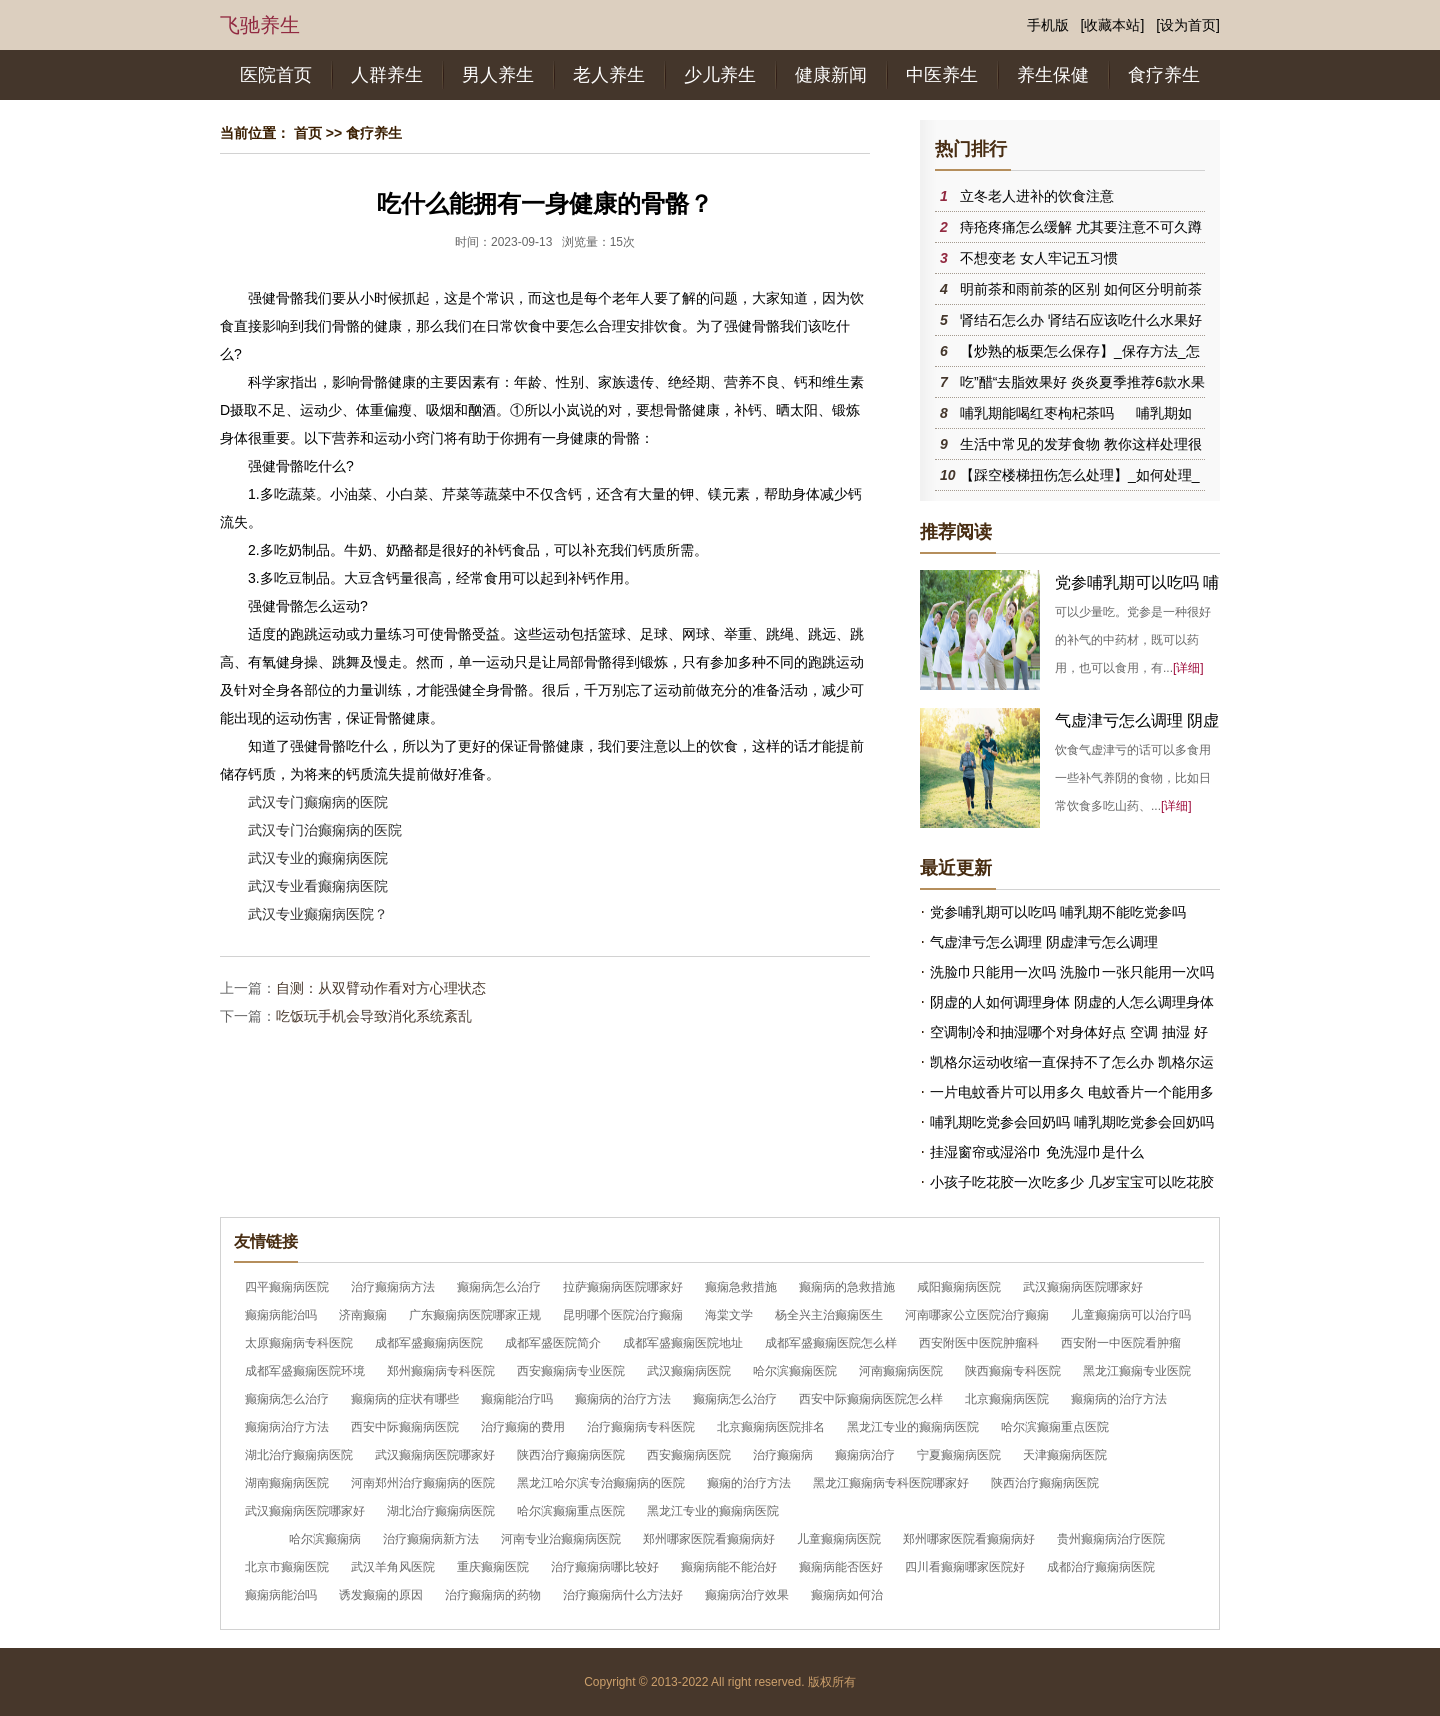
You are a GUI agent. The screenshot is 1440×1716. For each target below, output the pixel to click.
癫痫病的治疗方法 (623, 1399)
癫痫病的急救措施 (847, 1287)
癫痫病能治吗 (281, 1315)
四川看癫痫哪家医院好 (965, 1567)
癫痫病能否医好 (841, 1567)
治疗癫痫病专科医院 (641, 1427)
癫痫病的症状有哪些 (405, 1399)
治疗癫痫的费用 (523, 1427)
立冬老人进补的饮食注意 (1037, 196)
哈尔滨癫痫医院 (795, 1371)
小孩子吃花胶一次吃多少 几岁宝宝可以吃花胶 (1072, 1182)
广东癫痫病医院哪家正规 (475, 1315)
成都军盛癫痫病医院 (429, 1343)
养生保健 (1053, 75)
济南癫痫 (363, 1315)
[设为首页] (1188, 25)
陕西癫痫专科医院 (1013, 1371)
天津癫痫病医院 (1065, 1455)
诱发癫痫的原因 (381, 1595)
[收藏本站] (1113, 25)
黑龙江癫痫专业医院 (1137, 1371)
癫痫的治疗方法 (749, 1483)
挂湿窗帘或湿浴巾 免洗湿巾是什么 (1037, 1152)
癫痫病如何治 (847, 1595)
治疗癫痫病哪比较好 (605, 1567)
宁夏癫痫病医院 (959, 1455)
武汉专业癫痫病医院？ (318, 914)
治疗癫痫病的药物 (493, 1595)
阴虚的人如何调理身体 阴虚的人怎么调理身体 (1072, 1002)
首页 (308, 133)
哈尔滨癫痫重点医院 (1055, 1427)
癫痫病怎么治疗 (499, 1287)
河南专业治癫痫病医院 (561, 1539)
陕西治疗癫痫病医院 (571, 1455)
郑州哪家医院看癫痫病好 (709, 1539)
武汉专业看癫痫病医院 (318, 886)
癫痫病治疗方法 (287, 1427)
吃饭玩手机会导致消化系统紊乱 (374, 1016)
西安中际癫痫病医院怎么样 (871, 1399)
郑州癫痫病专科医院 (441, 1371)
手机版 (1048, 25)
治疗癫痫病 (783, 1455)
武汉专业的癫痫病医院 (318, 858)
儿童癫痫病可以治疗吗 (1131, 1315)
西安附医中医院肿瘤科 (979, 1343)
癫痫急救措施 (741, 1287)
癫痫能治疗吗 (517, 1399)
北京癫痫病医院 (1007, 1399)
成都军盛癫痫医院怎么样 (831, 1343)
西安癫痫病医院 (689, 1455)
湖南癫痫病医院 (287, 1483)
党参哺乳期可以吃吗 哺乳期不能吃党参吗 (1058, 912)
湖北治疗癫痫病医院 (299, 1455)
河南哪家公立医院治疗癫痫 (977, 1315)
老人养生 (609, 75)
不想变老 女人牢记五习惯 (1039, 258)
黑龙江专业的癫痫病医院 (913, 1427)
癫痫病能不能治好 (729, 1567)
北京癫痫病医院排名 (771, 1427)
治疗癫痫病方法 (393, 1287)
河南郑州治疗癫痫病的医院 (423, 1483)
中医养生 (942, 75)
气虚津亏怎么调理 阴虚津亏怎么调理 (1044, 942)
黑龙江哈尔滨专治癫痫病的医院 (601, 1483)
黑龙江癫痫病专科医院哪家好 (891, 1483)
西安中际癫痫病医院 (405, 1427)
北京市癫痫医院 (287, 1567)
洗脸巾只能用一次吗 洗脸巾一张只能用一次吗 (1072, 972)
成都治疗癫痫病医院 (1101, 1567)
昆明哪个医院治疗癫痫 (623, 1315)
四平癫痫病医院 (287, 1287)
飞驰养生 (260, 25)
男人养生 (498, 75)
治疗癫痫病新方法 (431, 1539)
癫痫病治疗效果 (747, 1595)
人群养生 (387, 75)
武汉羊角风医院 (393, 1567)
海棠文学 (729, 1315)
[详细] (1188, 668)
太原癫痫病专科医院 (299, 1343)
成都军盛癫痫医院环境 (305, 1371)
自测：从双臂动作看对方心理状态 (381, 988)
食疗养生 (1164, 75)
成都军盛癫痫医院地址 (683, 1343)
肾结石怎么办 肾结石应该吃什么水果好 (1081, 320)
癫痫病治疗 (865, 1455)
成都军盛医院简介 (553, 1343)
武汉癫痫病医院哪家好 (1083, 1287)
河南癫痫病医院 (901, 1371)
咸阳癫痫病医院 (959, 1287)
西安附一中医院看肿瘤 (1121, 1343)
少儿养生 (720, 75)
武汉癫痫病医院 (689, 1371)
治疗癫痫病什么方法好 (623, 1595)
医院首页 (276, 75)
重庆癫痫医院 (493, 1567)
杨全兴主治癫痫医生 (829, 1315)
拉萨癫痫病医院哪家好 (623, 1287)
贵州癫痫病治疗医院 (1111, 1539)
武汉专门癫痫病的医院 (318, 802)
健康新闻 (831, 75)
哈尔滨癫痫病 (325, 1539)
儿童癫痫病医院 (839, 1539)
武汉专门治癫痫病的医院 (325, 830)
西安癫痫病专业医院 (571, 1371)
